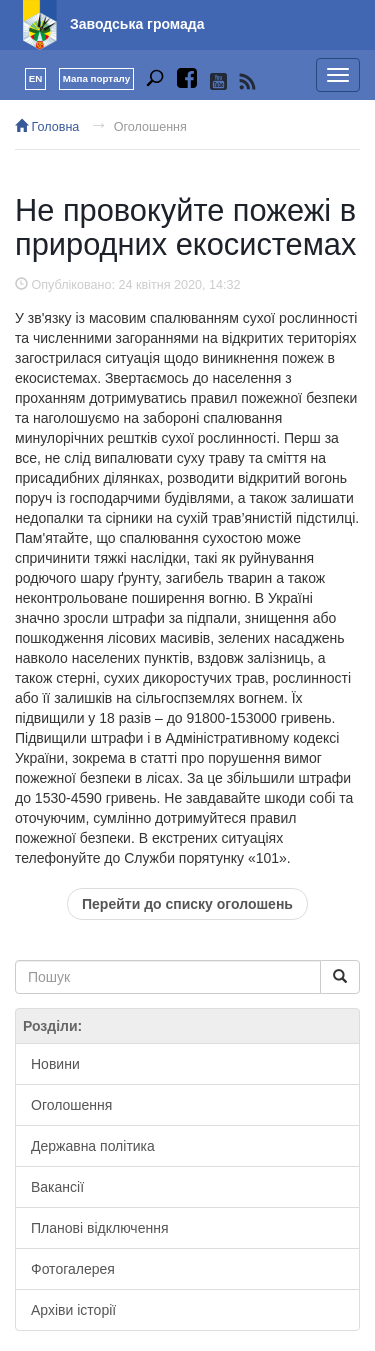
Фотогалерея (73, 1269)
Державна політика (93, 1146)
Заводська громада (137, 24)
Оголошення (150, 127)
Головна (47, 127)
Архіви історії (73, 1310)
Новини (55, 1064)
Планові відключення (99, 1228)
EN (36, 78)
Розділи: (52, 1026)
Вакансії (57, 1187)
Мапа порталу (96, 78)
